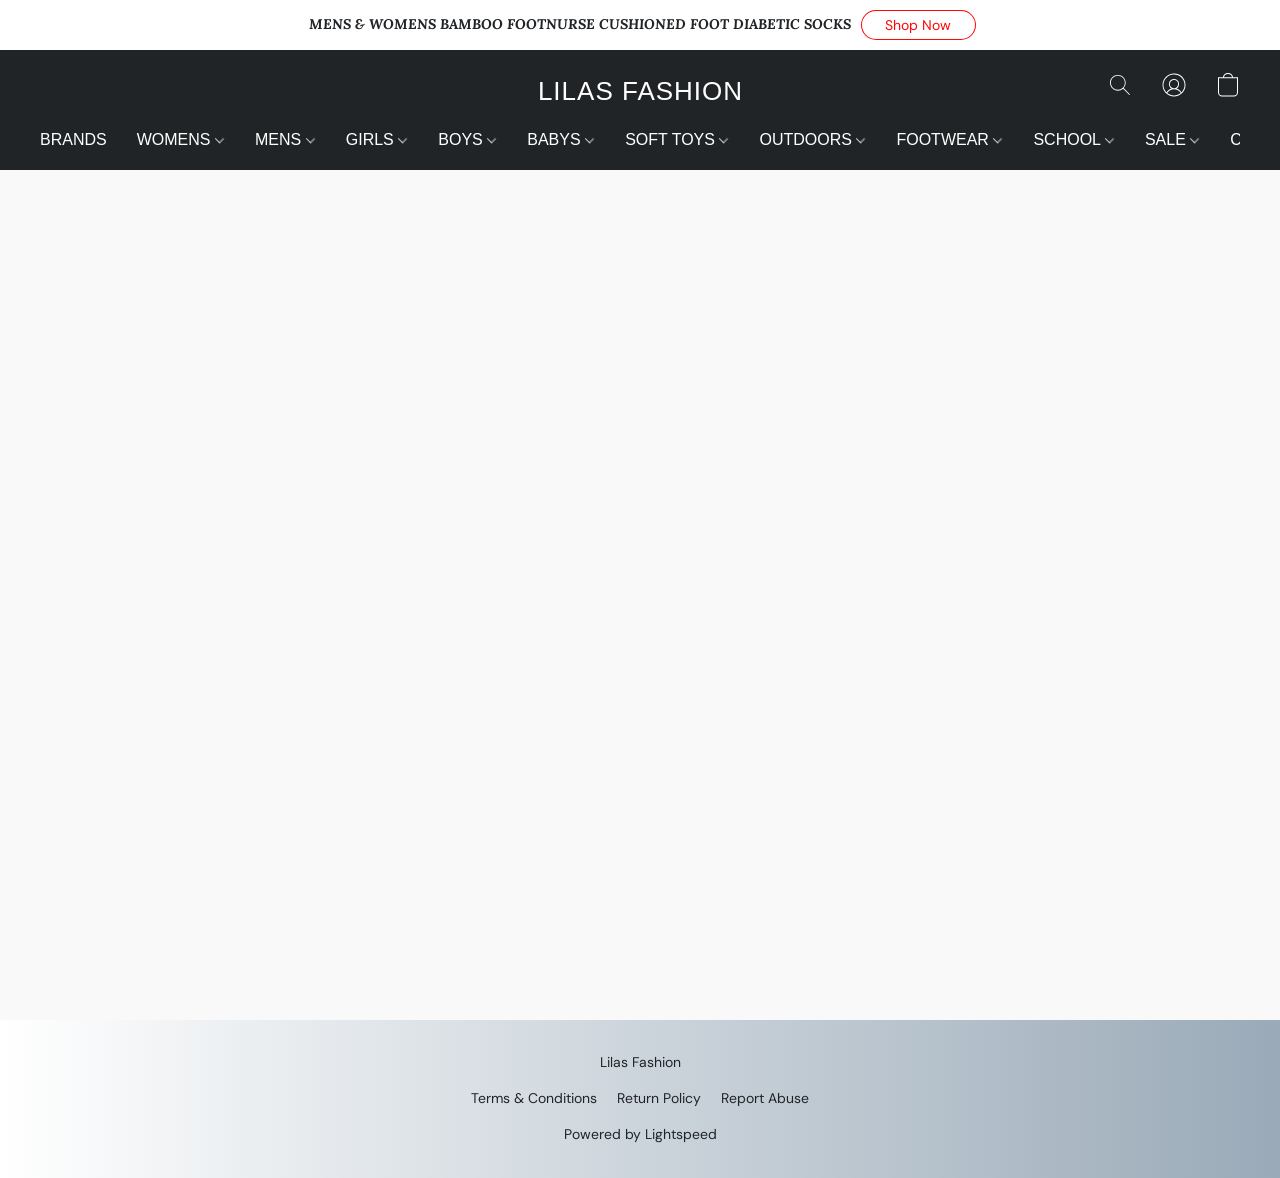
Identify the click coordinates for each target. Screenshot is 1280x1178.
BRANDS (73, 139)
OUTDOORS (812, 139)
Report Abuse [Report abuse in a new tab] (765, 1098)
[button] (918, 25)
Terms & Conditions (534, 1098)
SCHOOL (1073, 139)
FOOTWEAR (949, 139)
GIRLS (376, 139)
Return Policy (659, 1098)
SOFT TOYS (676, 139)
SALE (1172, 139)
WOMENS (180, 139)
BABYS (560, 139)
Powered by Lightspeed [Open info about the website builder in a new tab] (640, 1134)
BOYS (467, 139)
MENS (285, 139)
